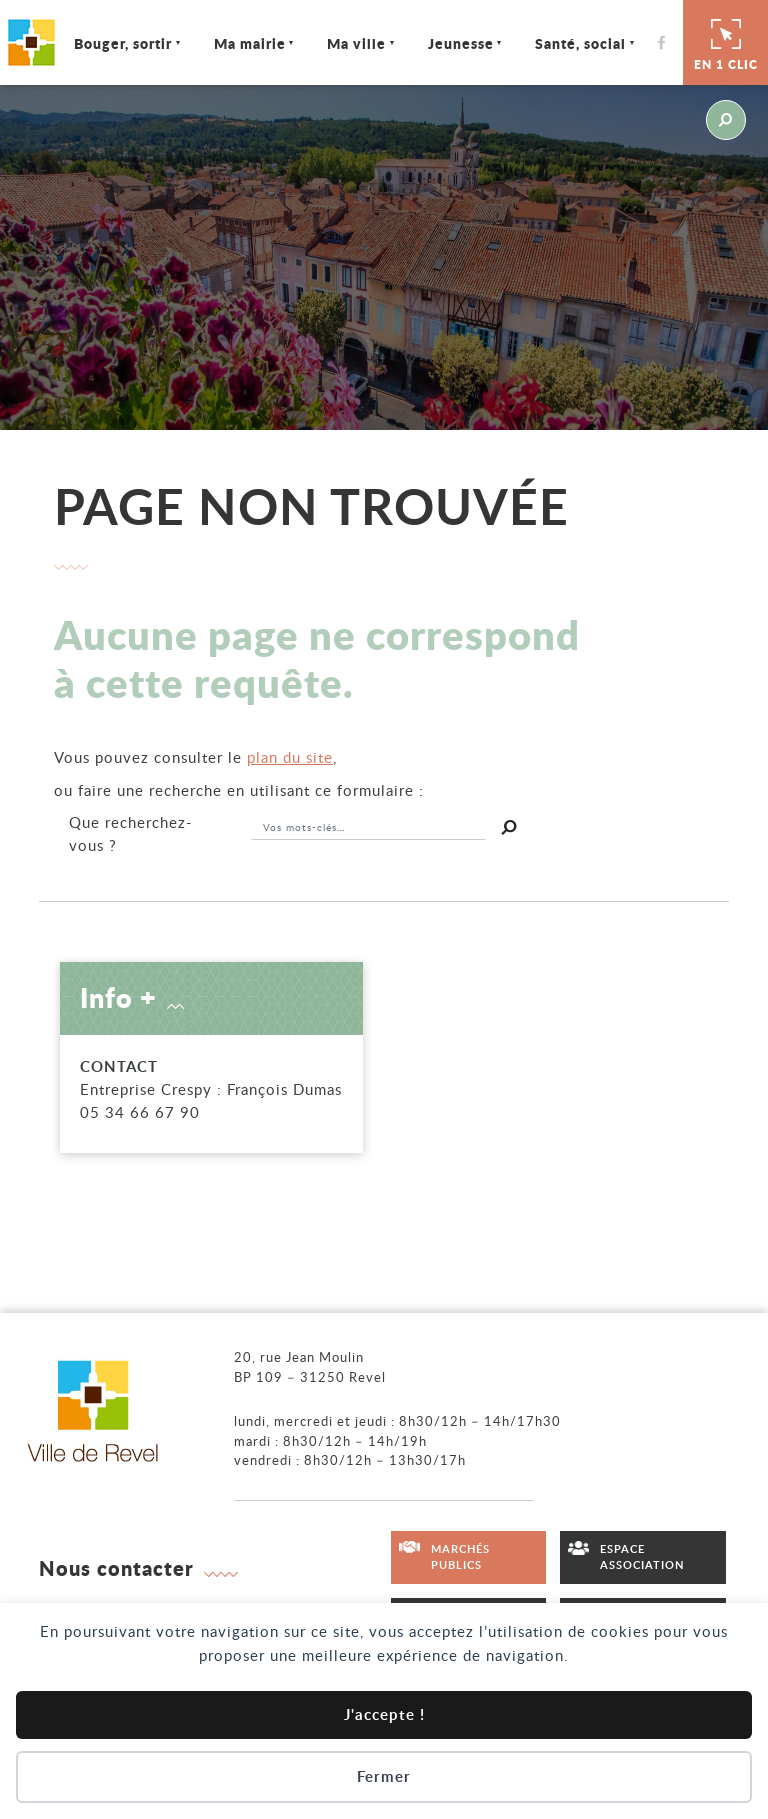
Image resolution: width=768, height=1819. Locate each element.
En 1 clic (726, 42)
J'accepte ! (384, 1714)
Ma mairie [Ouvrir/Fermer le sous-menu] (253, 43)
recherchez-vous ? (131, 833)
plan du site (290, 757)
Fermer (384, 1776)
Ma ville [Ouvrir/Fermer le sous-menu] (359, 43)
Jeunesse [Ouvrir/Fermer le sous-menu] (464, 43)
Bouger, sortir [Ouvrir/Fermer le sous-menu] (126, 43)
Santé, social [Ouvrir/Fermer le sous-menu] (583, 43)
